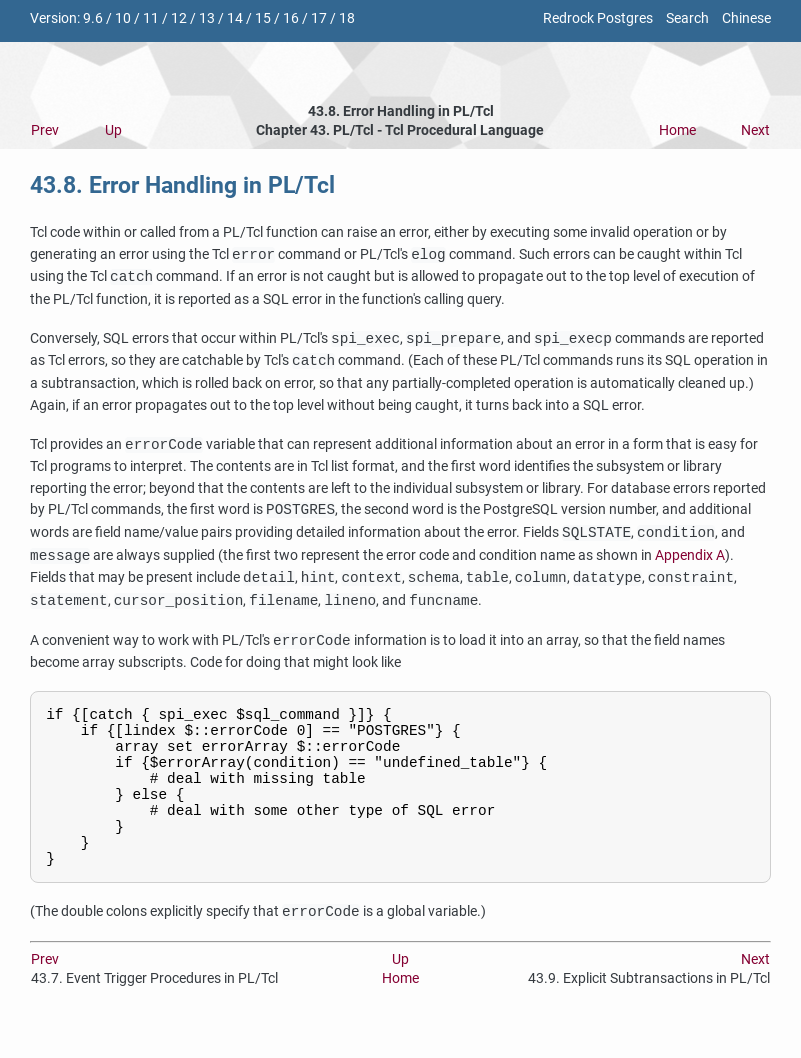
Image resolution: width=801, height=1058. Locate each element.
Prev (45, 130)
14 (235, 18)
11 (151, 18)
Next (755, 130)
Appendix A (690, 556)
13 (207, 18)
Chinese (746, 18)
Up (113, 130)
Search (687, 18)
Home (677, 130)
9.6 (93, 18)
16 (291, 18)
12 (179, 18)
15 (263, 18)
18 (347, 18)
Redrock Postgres (598, 18)
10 (123, 18)
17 (319, 18)
